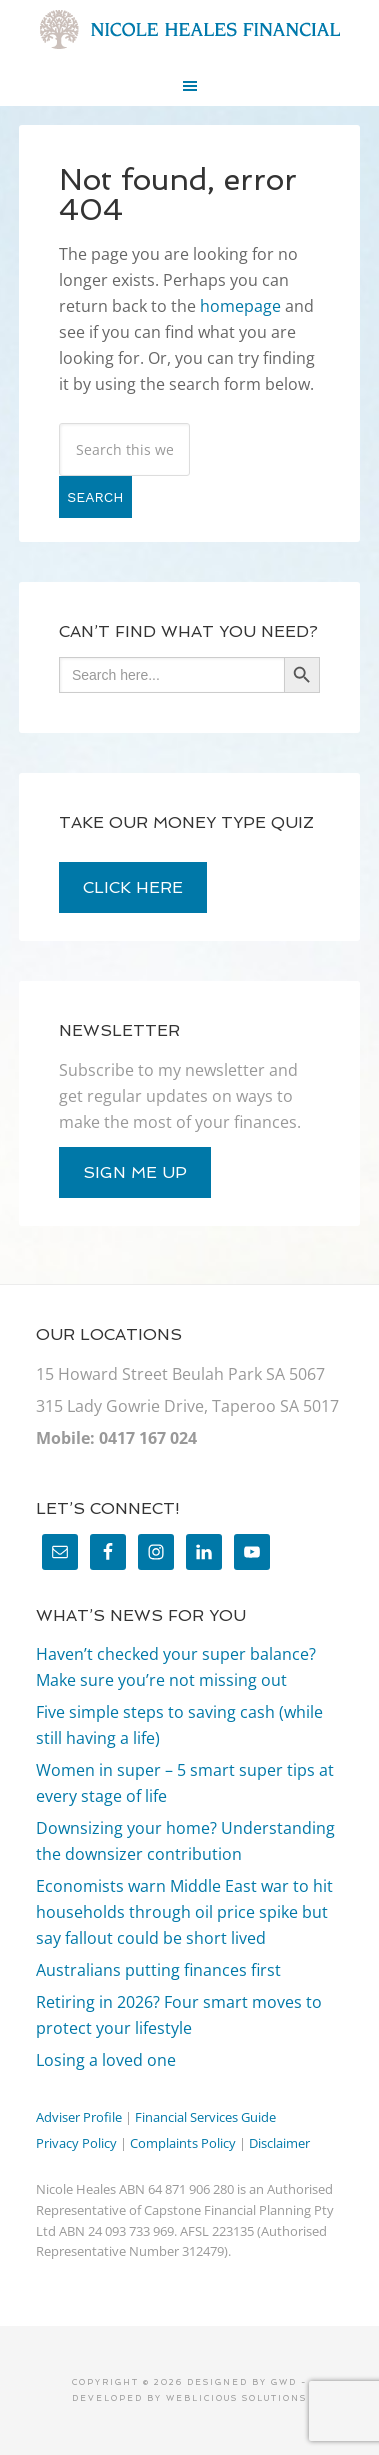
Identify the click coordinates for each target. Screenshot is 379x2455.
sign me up (135, 1172)
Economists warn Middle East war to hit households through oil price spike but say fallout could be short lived (184, 1912)
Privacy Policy (76, 2143)
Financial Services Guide (205, 2117)
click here (133, 887)
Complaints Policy (183, 2143)
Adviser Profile (79, 2117)
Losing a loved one (106, 2060)
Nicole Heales (189, 30)
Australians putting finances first (158, 1970)
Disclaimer (279, 2143)
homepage (240, 306)
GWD (282, 2382)
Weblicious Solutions (236, 2398)
